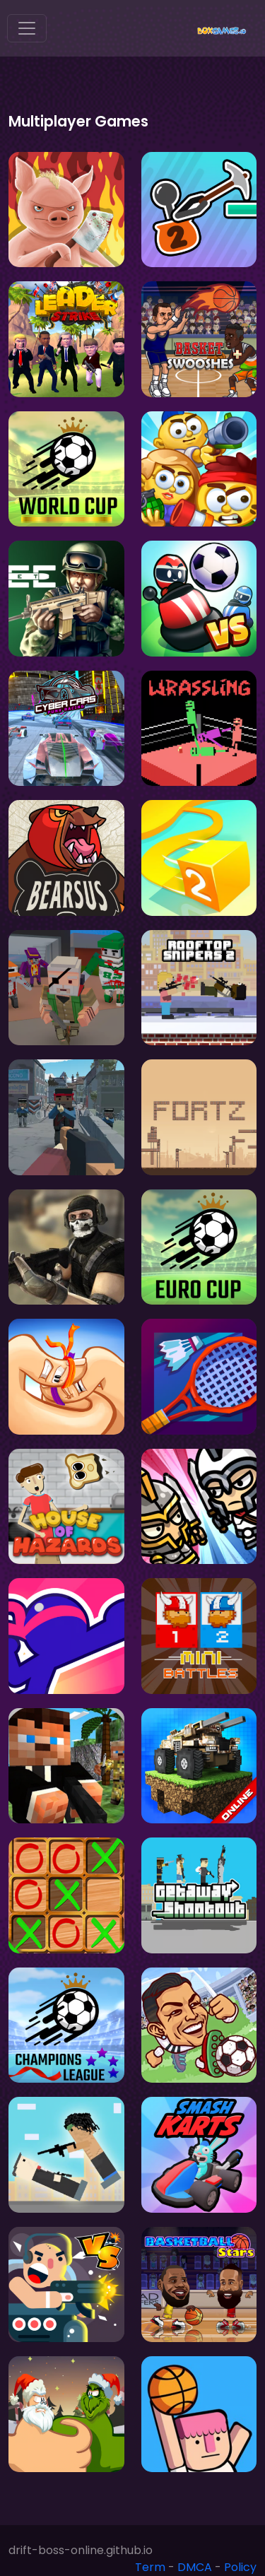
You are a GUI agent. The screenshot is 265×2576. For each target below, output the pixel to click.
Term (150, 2567)
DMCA (194, 2567)
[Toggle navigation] (27, 28)
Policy (240, 2567)
